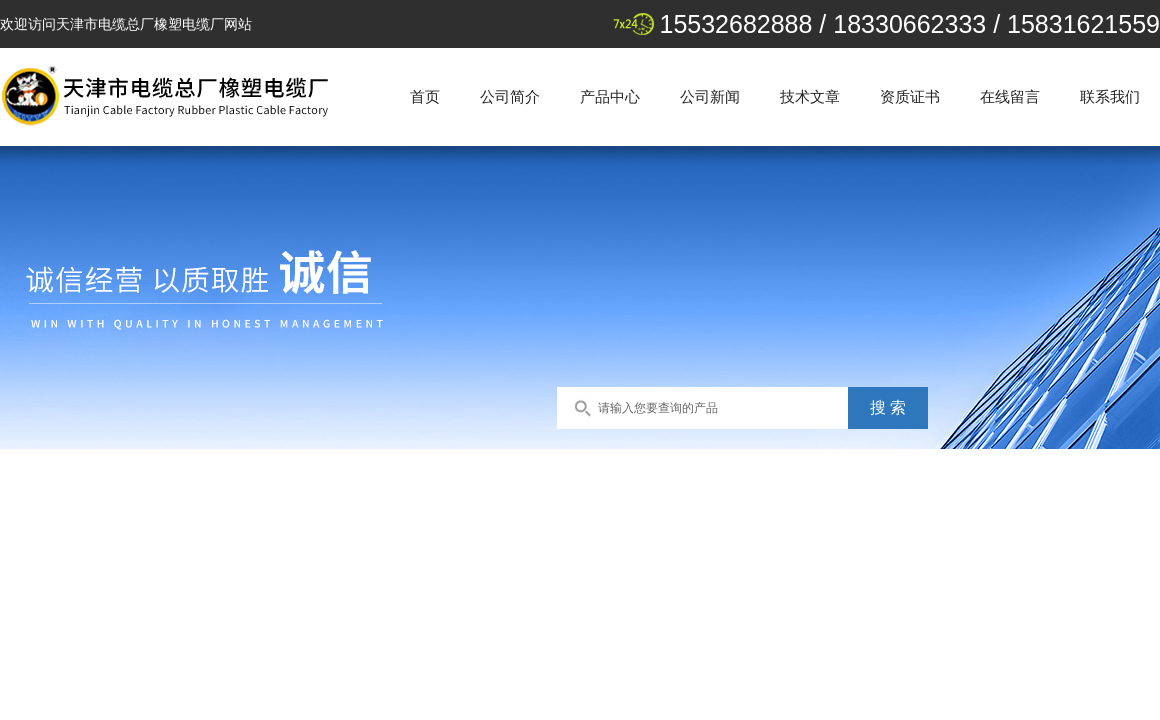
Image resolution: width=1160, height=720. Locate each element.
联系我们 (1110, 96)
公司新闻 (710, 96)
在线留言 (1010, 96)
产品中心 (610, 96)
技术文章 (810, 96)
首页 (425, 96)
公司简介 (510, 96)
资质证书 (910, 96)
